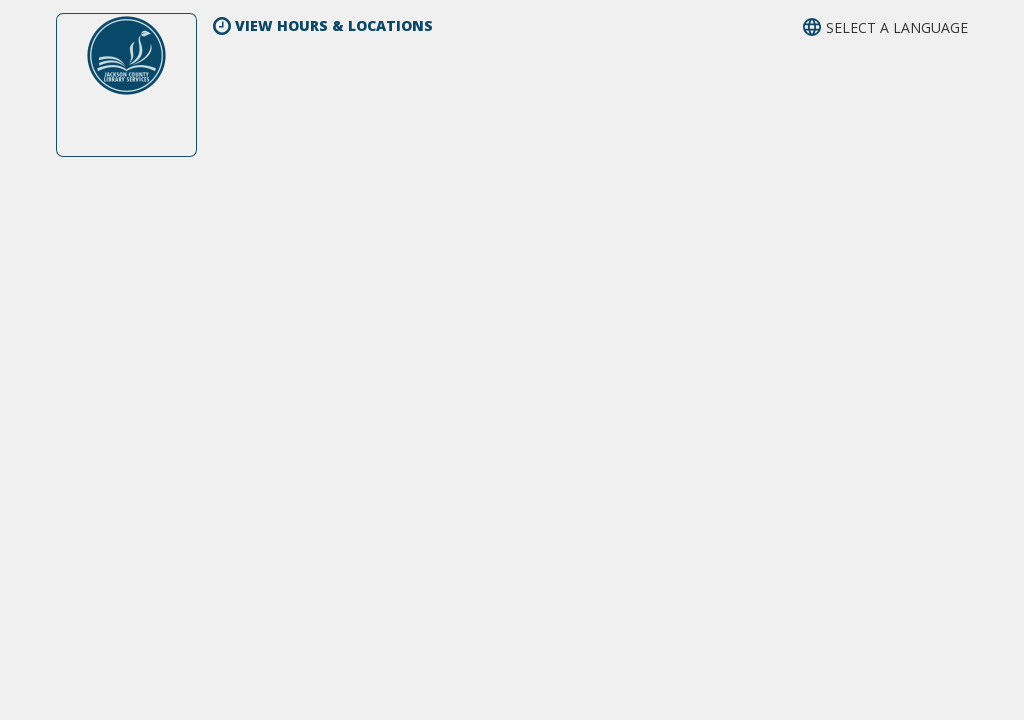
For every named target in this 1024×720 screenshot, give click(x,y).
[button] (885, 27)
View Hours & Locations (323, 25)
